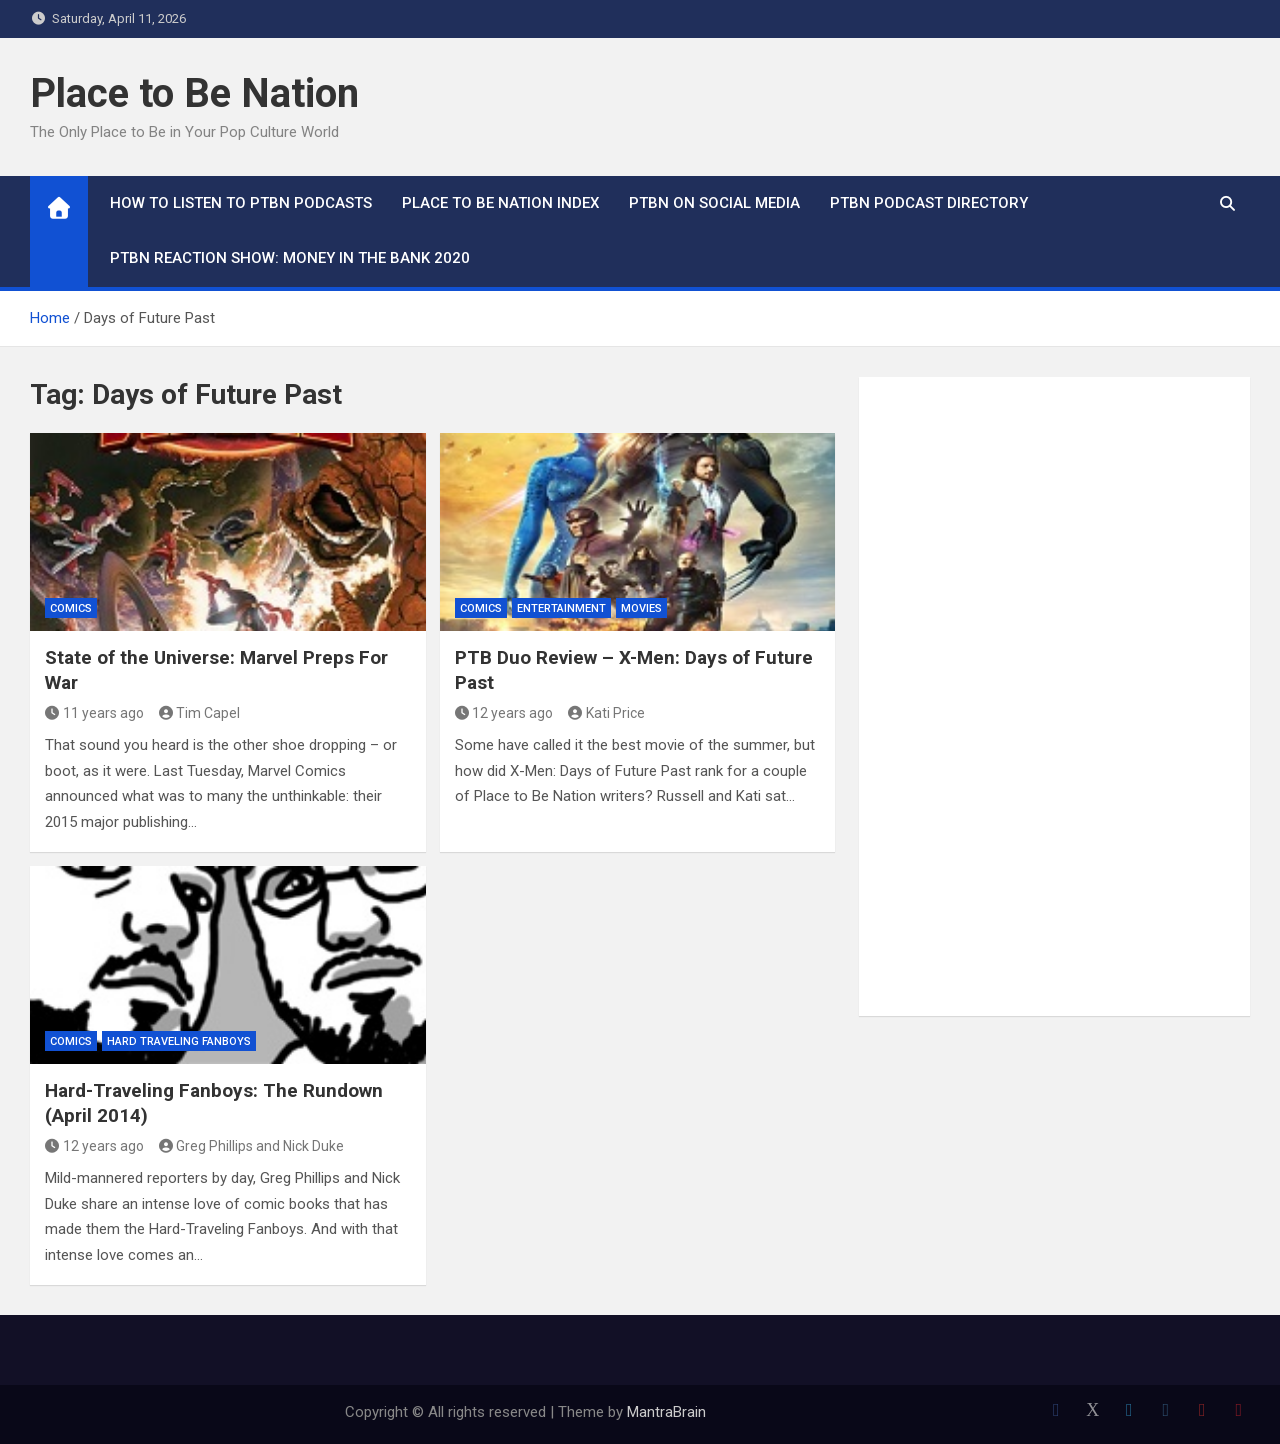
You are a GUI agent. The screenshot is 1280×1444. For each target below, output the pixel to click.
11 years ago (94, 713)
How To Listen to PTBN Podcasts (241, 203)
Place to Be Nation (194, 93)
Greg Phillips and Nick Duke (252, 1146)
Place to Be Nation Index (500, 203)
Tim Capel (200, 713)
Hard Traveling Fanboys (179, 1041)
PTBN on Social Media (714, 203)
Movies (641, 608)
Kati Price (606, 713)
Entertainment (561, 608)
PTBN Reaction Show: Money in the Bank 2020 (290, 258)
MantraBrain (666, 1412)
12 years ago (504, 713)
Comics (71, 608)
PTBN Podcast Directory (929, 203)
